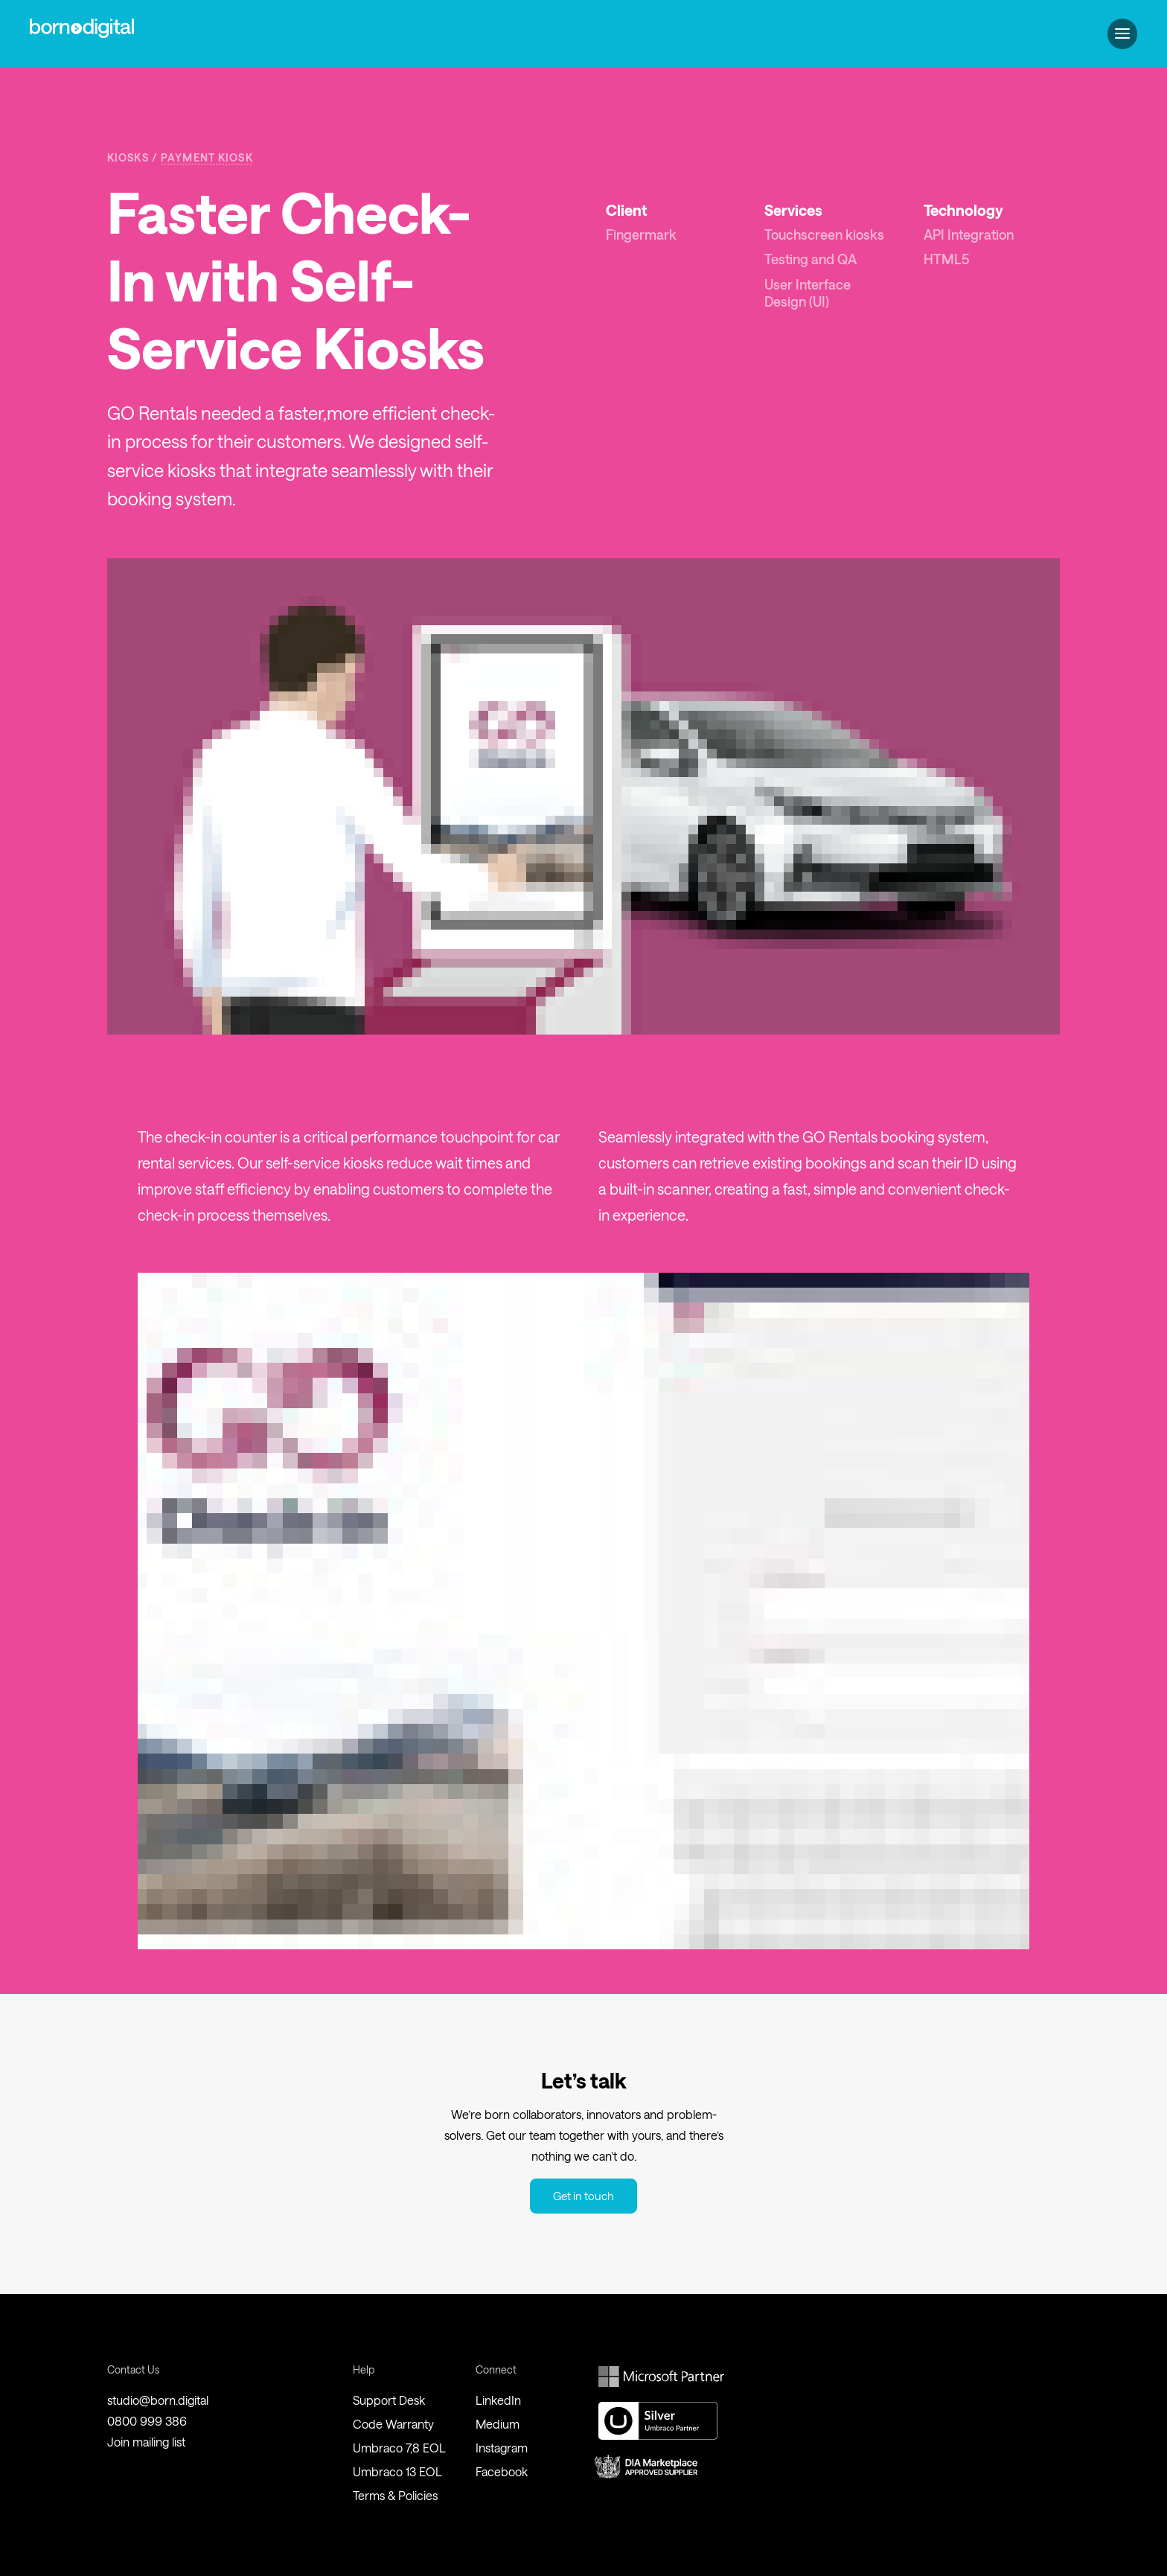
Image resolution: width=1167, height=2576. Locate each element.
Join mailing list (146, 2442)
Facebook (502, 2471)
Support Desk (389, 2400)
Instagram (502, 2448)
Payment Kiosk (207, 157)
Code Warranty (393, 2424)
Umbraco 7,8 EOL (399, 2448)
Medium (497, 2424)
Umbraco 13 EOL (397, 2471)
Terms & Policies (395, 2495)
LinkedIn (498, 2400)
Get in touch (583, 2195)
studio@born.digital (157, 2400)
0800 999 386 (147, 2421)
